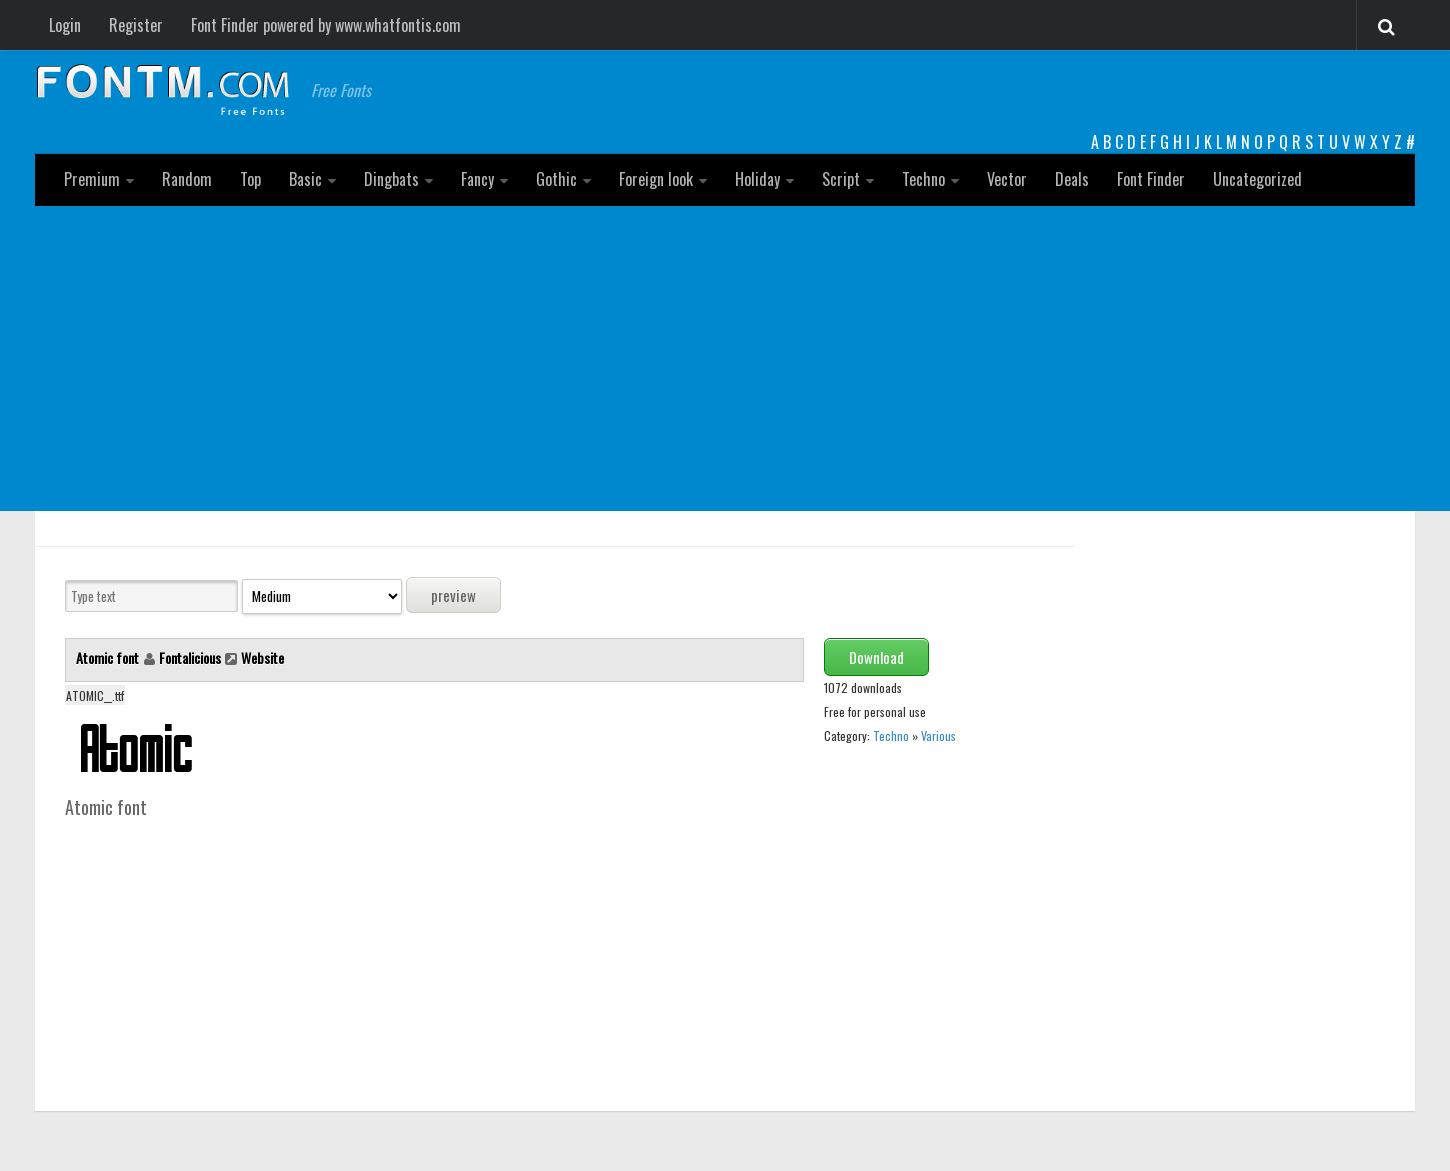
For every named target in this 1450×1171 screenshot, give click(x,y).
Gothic (556, 179)
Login (65, 25)
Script (841, 179)
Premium (92, 179)
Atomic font (109, 657)
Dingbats (391, 179)
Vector (1007, 179)
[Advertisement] (725, 356)
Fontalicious (190, 657)
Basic (305, 179)
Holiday (757, 179)
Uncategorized (1257, 179)
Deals (1072, 179)
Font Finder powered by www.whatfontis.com (326, 25)
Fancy (477, 179)
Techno (923, 179)
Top (250, 179)
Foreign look (656, 179)
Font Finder (1151, 179)
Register (136, 25)
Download (876, 657)
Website (262, 657)
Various (938, 735)
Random (187, 179)
